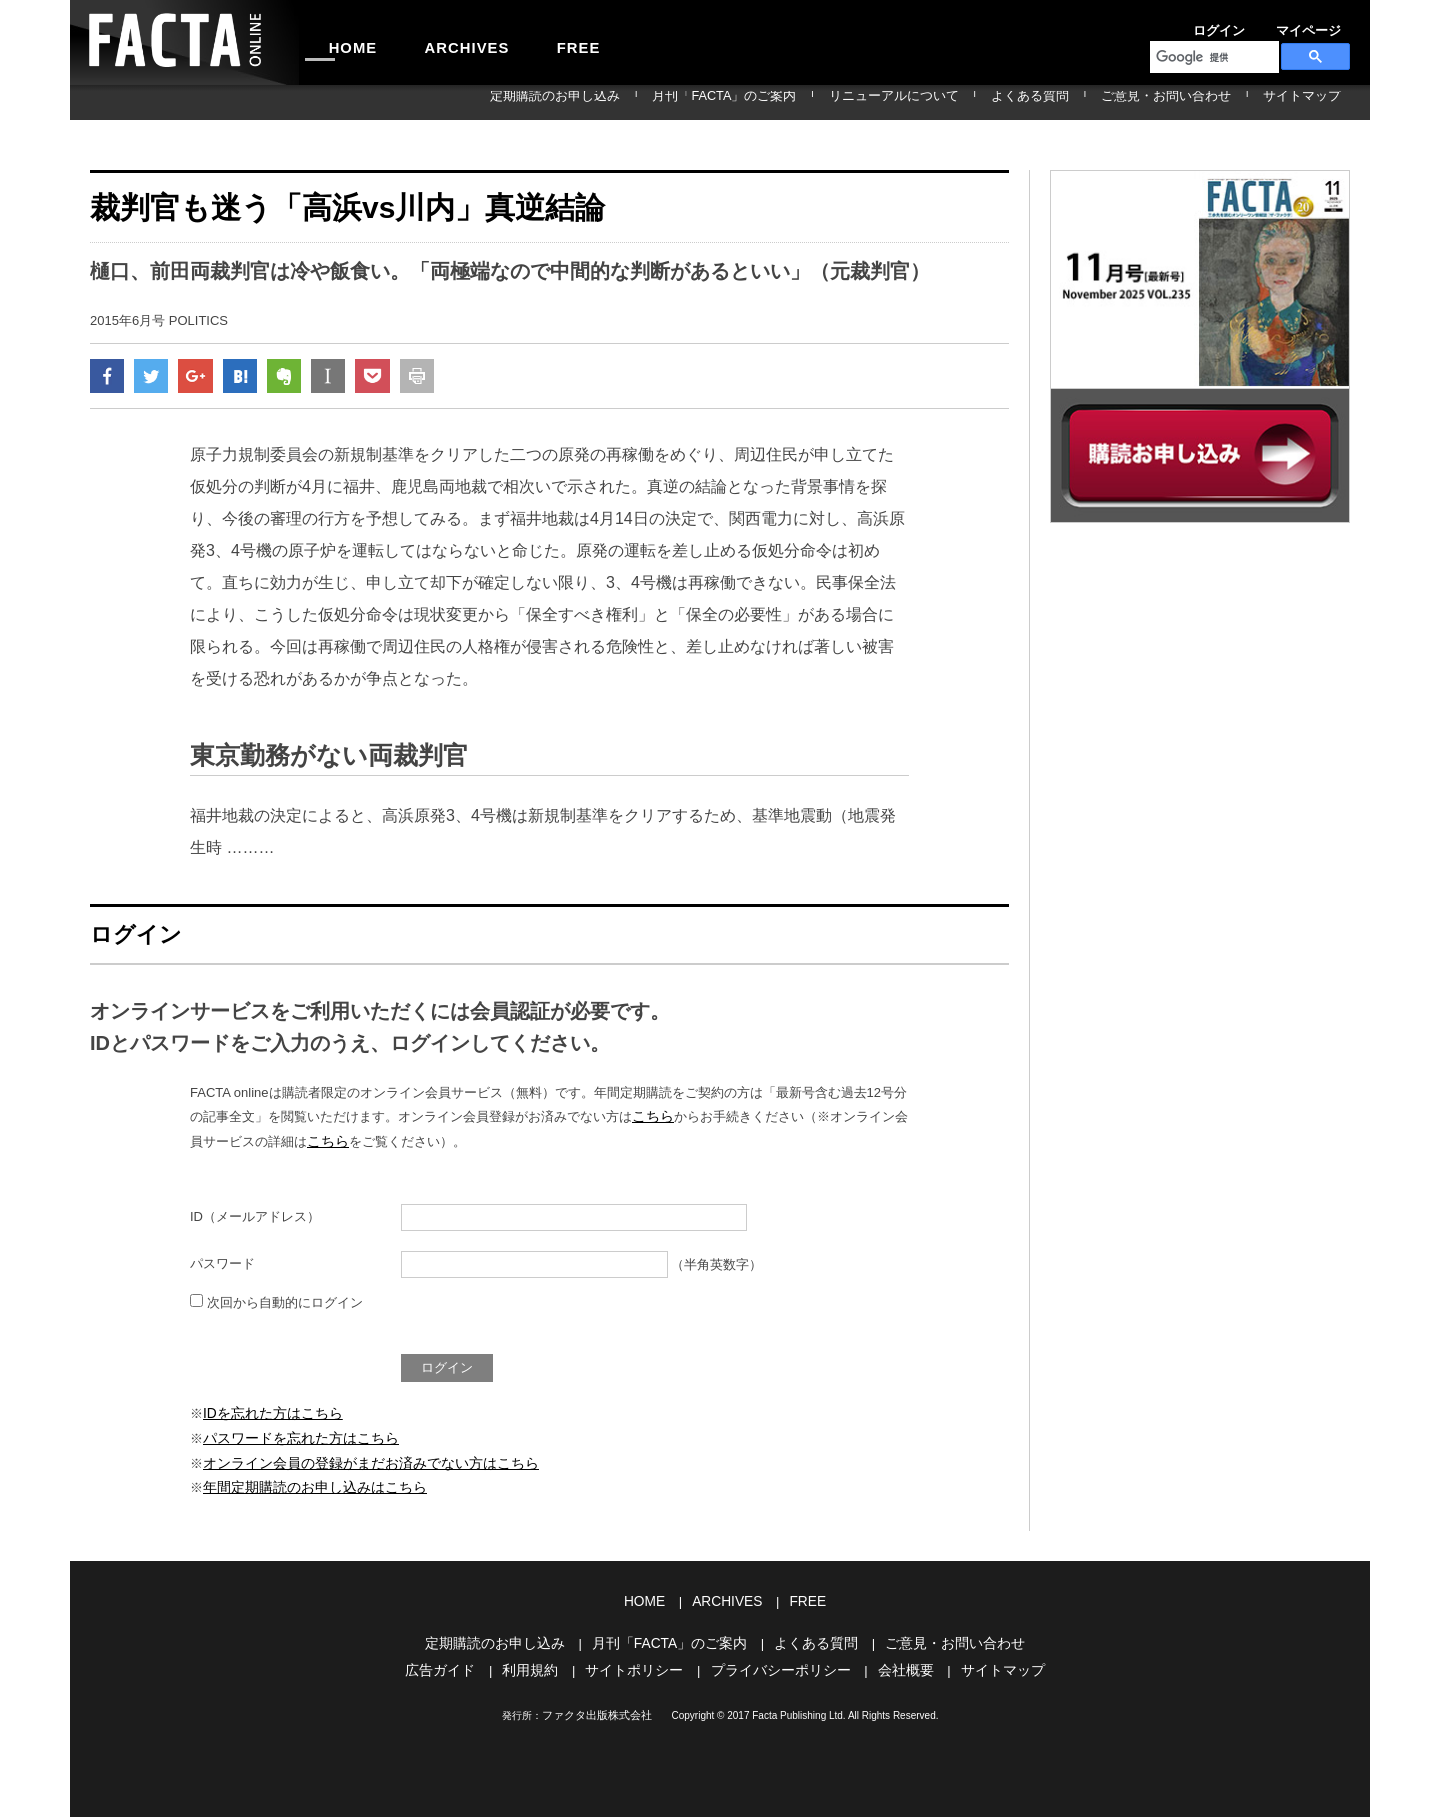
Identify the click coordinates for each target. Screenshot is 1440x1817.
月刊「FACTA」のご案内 (839, 102)
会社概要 (896, 1664)
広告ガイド (455, 1664)
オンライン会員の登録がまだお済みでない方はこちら (359, 1463)
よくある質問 (1092, 102)
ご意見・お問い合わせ (1203, 102)
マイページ (1258, 24)
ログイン (1190, 24)
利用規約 (541, 1664)
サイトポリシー (639, 1664)
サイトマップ (1314, 102)
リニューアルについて (981, 102)
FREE (526, 42)
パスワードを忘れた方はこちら (294, 1440)
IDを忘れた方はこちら (268, 1416)
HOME (343, 42)
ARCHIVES (436, 42)
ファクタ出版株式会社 (597, 1708)
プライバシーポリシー (778, 1664)
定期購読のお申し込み (697, 102)
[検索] (1212, 57)
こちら (651, 1122)
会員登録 (1326, 24)
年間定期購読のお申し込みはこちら (307, 1486)
